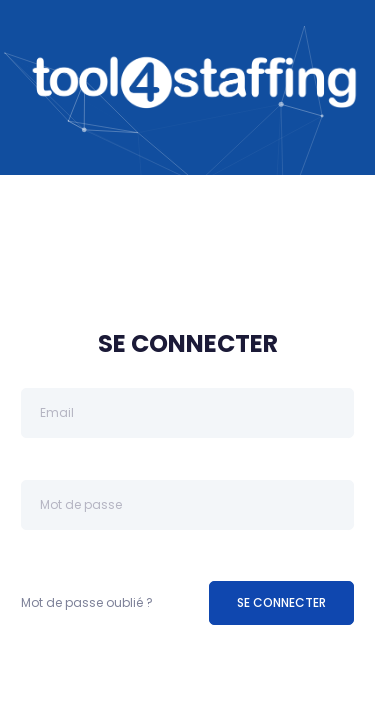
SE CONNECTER (281, 602)
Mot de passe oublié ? (87, 602)
